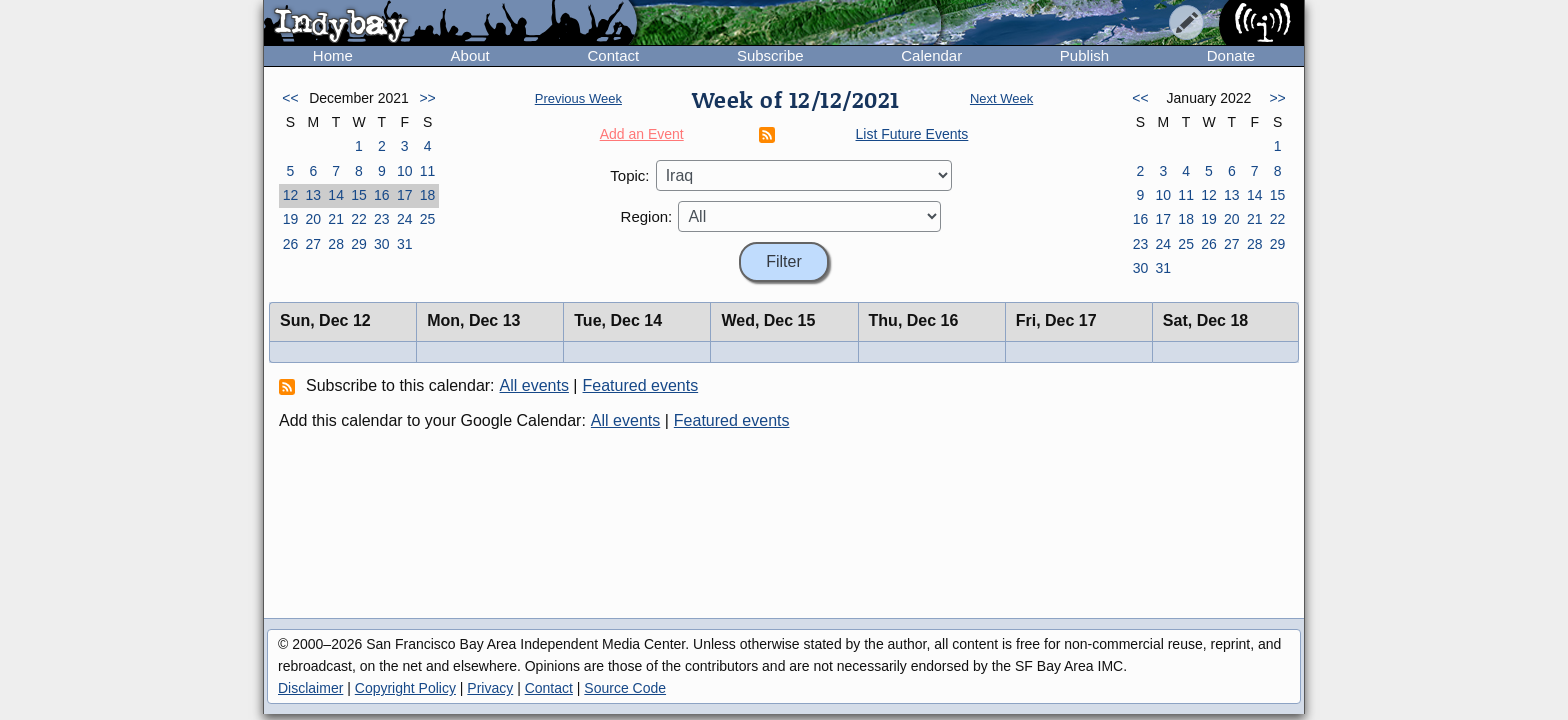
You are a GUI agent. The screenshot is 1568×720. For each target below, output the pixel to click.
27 (313, 244)
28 (336, 244)
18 (428, 195)
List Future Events (912, 134)
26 (291, 244)
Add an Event (642, 134)
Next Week (1001, 98)
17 (405, 195)
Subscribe (770, 55)
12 (291, 195)
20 (313, 219)
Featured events (641, 385)
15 (359, 195)
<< (290, 98)
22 (359, 219)
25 (428, 219)
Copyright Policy (405, 688)
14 (336, 195)
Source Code (625, 688)
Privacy (490, 688)
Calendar (931, 55)
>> (427, 98)
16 (382, 195)
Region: (647, 216)
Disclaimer (310, 688)
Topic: (629, 175)
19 (291, 219)
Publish (1084, 55)
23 (382, 219)
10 (405, 171)
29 (359, 244)
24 (405, 219)
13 (313, 195)
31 (405, 244)
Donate (1231, 55)
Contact (613, 55)
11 (428, 171)
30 (382, 244)
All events (534, 385)
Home (333, 55)
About (470, 55)
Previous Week (578, 98)
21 (336, 219)
